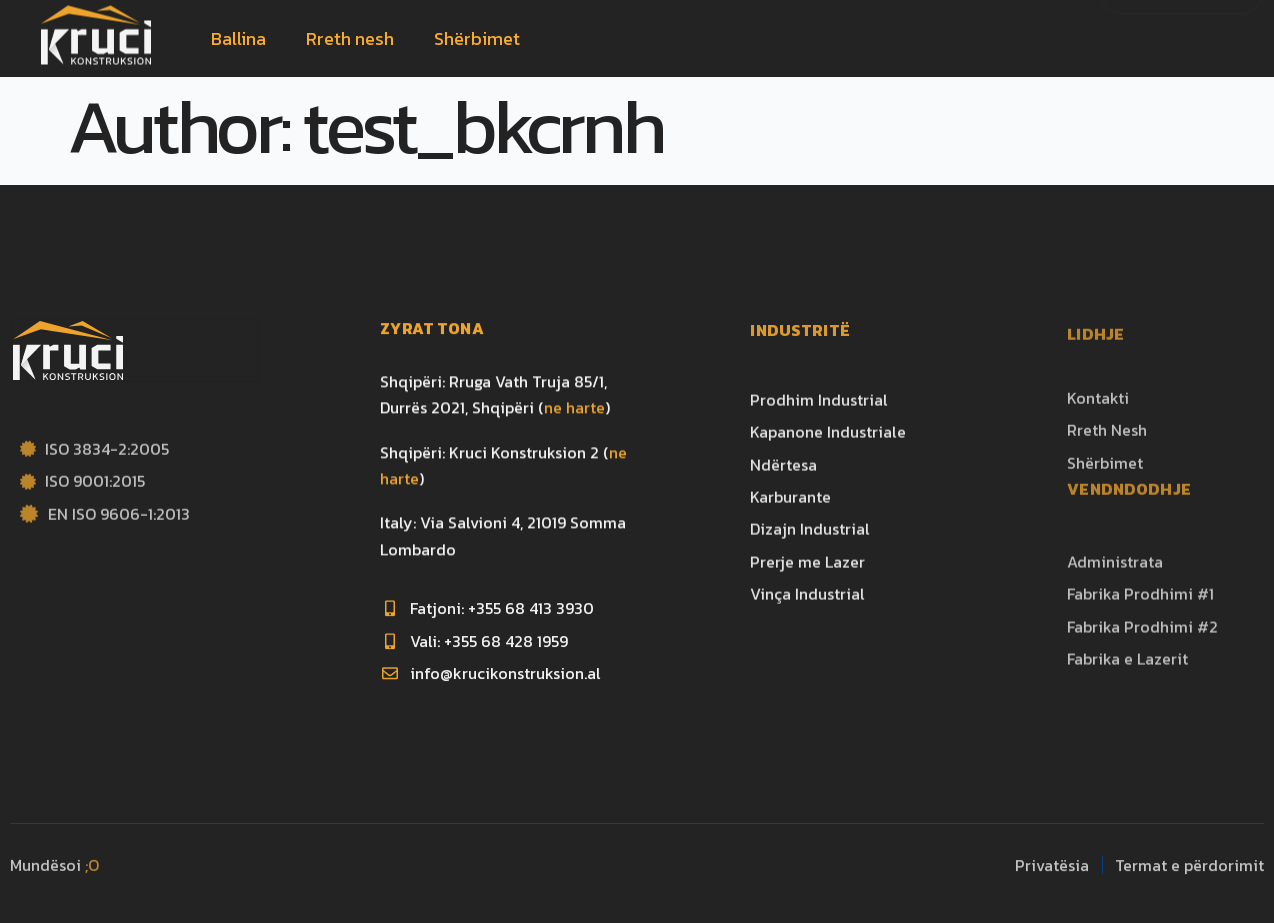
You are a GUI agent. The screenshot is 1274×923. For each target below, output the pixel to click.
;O (92, 875)
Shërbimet (477, 38)
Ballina (238, 38)
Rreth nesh (350, 38)
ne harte (574, 433)
